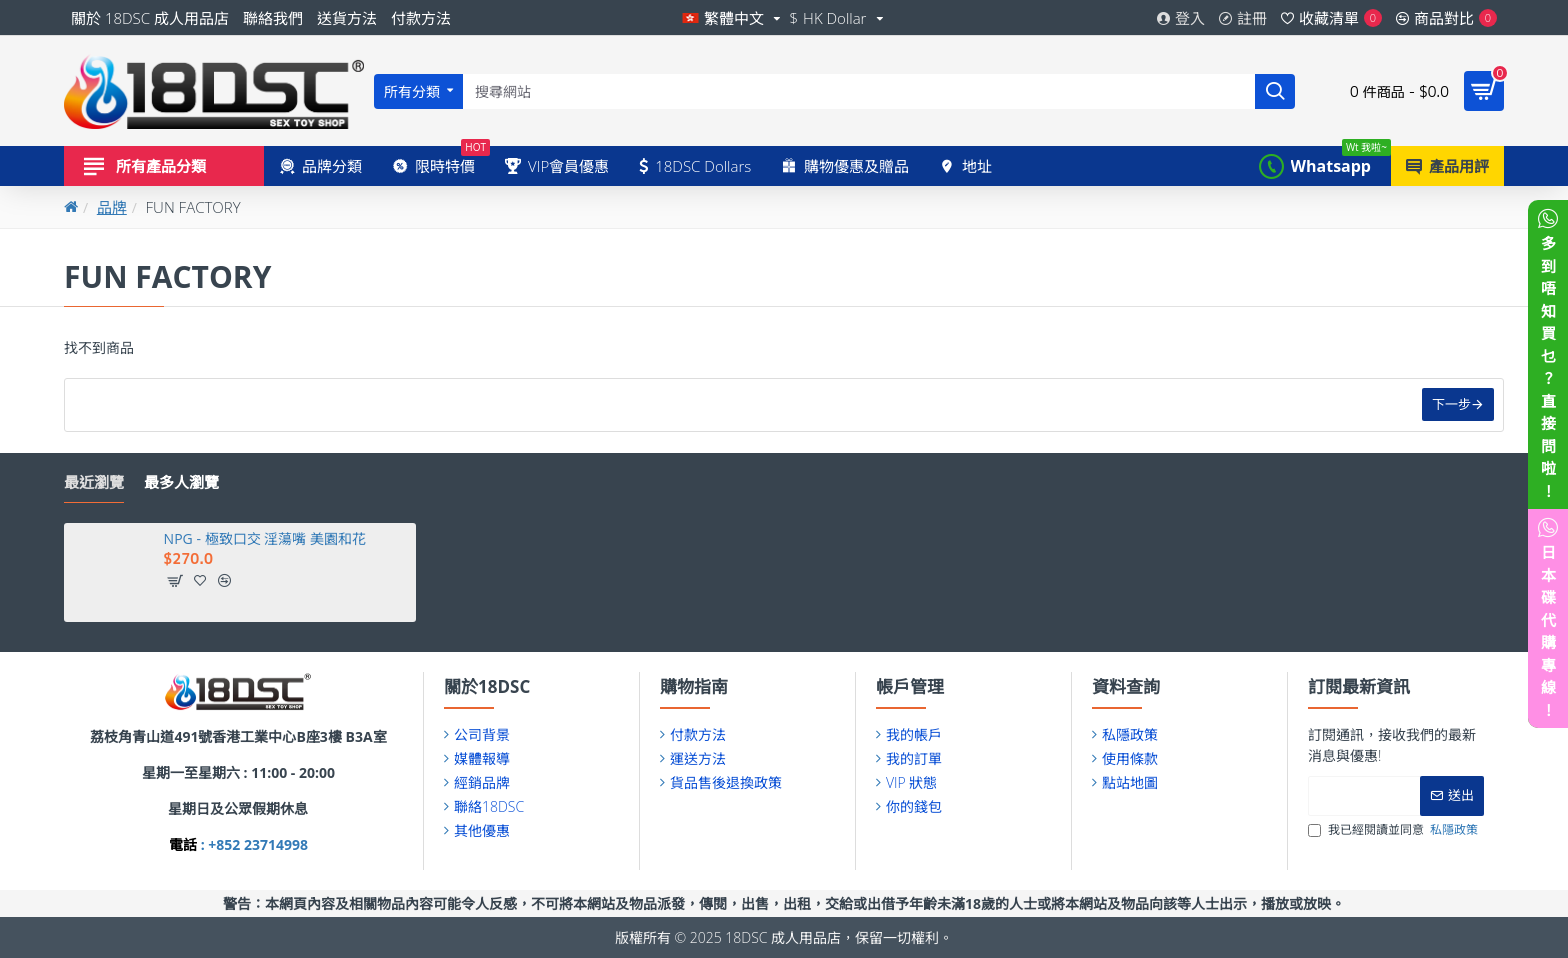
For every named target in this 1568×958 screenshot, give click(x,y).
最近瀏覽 (94, 482)
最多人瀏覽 (181, 482)
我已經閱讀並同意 (1394, 830)
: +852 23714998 (252, 844)
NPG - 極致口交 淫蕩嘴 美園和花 (265, 539)
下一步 (1450, 405)
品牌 (112, 207)
